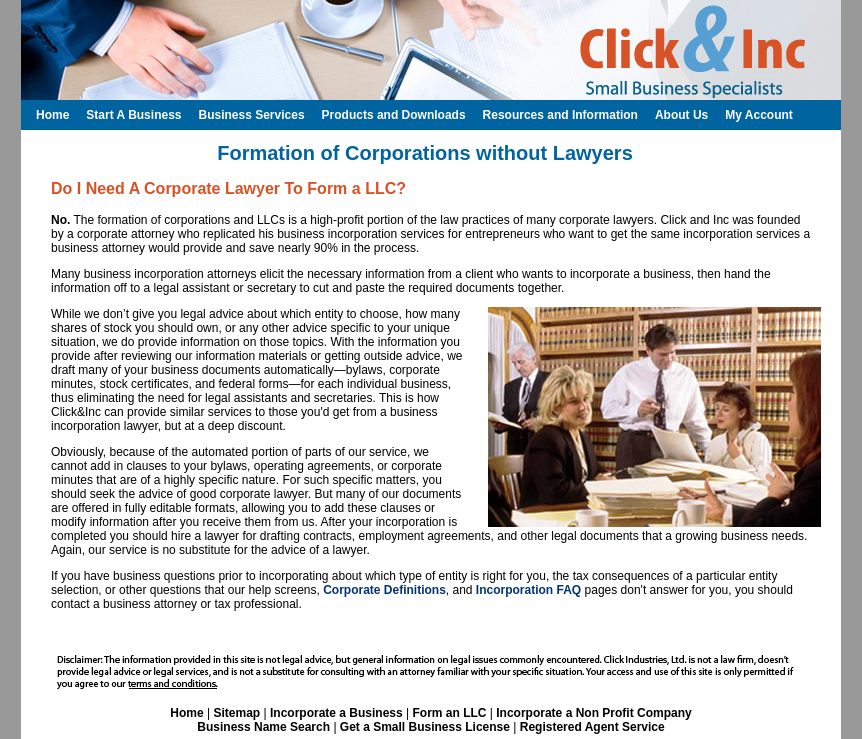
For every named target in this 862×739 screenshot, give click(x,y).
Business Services (251, 115)
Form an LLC (449, 713)
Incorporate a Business (336, 713)
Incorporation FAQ (528, 590)
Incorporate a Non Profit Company (593, 713)
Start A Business (133, 115)
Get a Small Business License (425, 727)
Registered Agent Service (592, 727)
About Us (681, 115)
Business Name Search (263, 727)
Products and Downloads (394, 115)
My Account (759, 115)
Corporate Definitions (384, 590)
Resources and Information (560, 115)
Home (186, 713)
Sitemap (236, 713)
